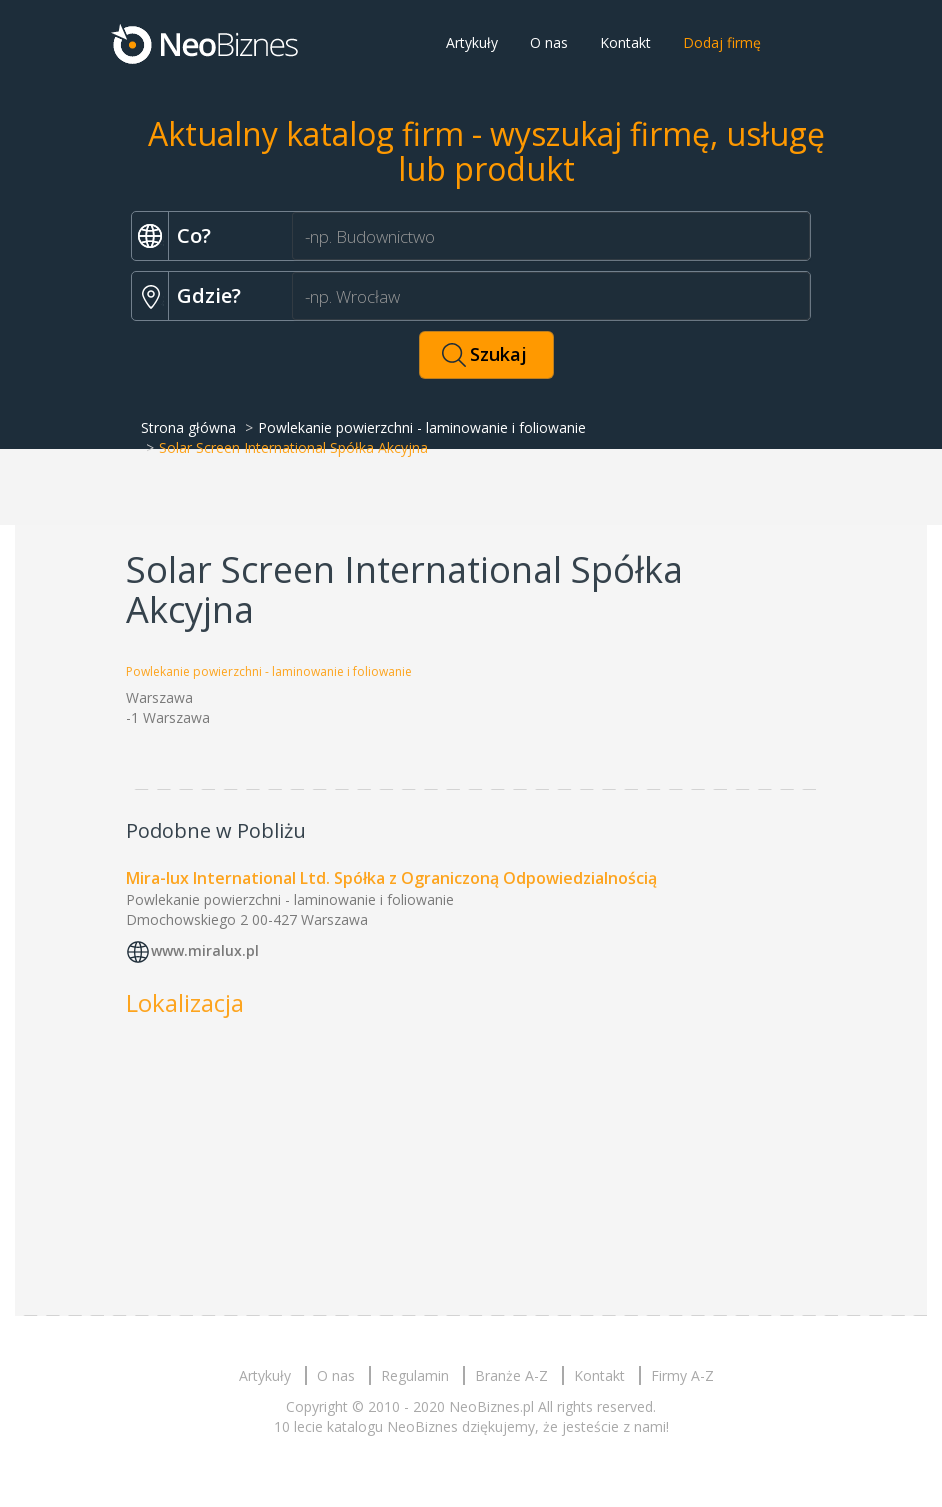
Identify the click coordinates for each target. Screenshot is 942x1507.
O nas (549, 42)
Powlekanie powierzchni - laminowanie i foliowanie (422, 427)
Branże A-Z (511, 1375)
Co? (194, 235)
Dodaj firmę (722, 42)
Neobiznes (206, 43)
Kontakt (625, 42)
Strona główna (188, 427)
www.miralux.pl (205, 950)
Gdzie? (209, 295)
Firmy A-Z (682, 1375)
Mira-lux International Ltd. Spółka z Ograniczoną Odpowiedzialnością (391, 878)
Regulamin (415, 1375)
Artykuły (472, 42)
